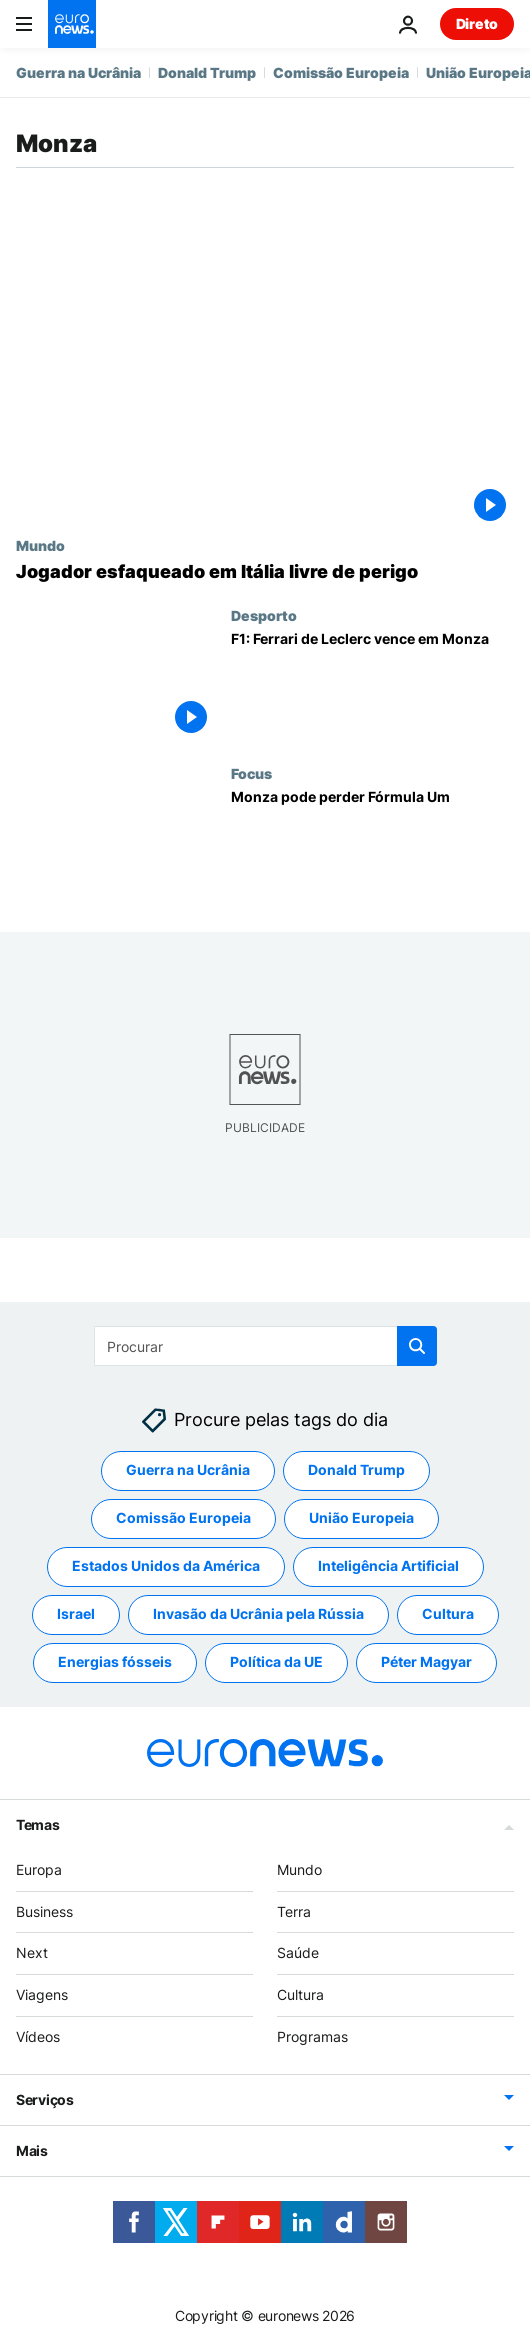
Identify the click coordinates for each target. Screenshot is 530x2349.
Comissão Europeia (341, 72)
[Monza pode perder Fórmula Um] (372, 844)
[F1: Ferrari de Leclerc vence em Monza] (372, 686)
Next (32, 1953)
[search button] (417, 1346)
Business (44, 1911)
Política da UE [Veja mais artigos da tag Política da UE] (276, 1662)
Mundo (40, 545)
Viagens (42, 1995)
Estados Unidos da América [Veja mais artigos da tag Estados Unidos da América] (166, 1566)
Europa (39, 1869)
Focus (251, 773)
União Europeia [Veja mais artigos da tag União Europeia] (361, 1518)
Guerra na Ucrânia (78, 72)
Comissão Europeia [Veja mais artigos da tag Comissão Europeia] (183, 1518)
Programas (312, 2036)
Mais (32, 2150)
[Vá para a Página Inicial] (72, 24)
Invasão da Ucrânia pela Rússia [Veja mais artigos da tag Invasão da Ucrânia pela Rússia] (258, 1614)
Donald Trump (207, 72)
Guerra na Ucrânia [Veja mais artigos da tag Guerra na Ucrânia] (188, 1470)
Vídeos (38, 2036)
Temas (38, 1824)
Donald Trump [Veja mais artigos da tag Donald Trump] (356, 1470)
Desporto (264, 615)
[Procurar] (265, 1346)
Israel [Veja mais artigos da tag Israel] (76, 1614)
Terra (294, 1911)
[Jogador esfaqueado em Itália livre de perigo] (265, 572)
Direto (477, 23)
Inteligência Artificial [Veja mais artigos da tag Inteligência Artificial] (388, 1566)
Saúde (298, 1953)
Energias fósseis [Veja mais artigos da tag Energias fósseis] (115, 1662)
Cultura (300, 1995)
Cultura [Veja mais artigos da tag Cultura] (448, 1614)
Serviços (45, 2099)
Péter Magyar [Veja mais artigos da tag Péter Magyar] (426, 1662)
